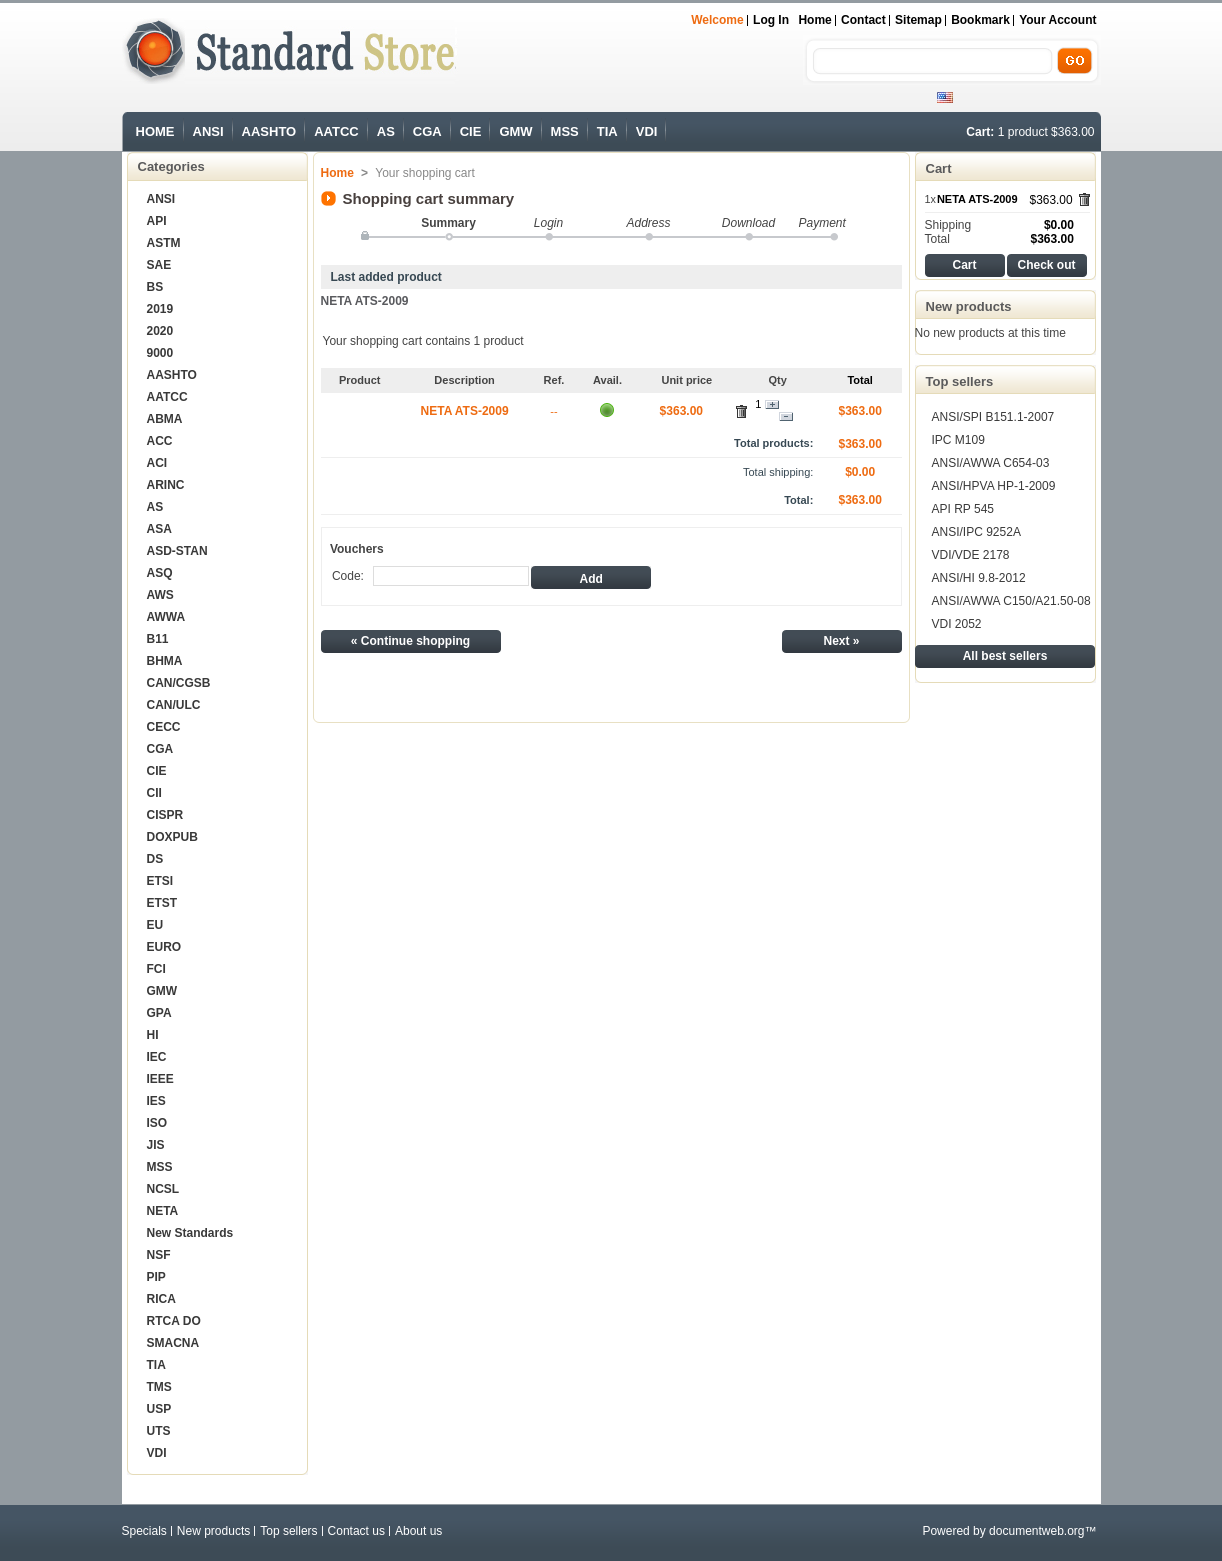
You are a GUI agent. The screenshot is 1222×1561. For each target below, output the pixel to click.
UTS (159, 1431)
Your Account (1057, 20)
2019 (160, 309)
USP (159, 1409)
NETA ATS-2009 (365, 301)
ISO (157, 1123)
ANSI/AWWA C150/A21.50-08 (1011, 601)
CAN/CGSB (179, 683)
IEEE (160, 1079)
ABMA (165, 419)
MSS (565, 131)
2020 (160, 331)
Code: (348, 576)
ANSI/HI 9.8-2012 (979, 578)
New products (969, 306)
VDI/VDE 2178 (971, 555)
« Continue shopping (410, 641)
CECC (164, 727)
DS (155, 859)
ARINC (166, 485)
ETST (162, 903)
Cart (939, 168)
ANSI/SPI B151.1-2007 (993, 417)
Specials (144, 1531)
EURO (164, 947)
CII (154, 793)
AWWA (166, 617)
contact (863, 20)
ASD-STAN (177, 551)
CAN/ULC (174, 705)
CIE (471, 131)
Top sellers (960, 381)
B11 (158, 639)
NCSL (163, 1189)
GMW (515, 131)
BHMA (165, 661)
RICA (161, 1299)
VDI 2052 (957, 624)
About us (418, 1531)
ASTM (164, 243)
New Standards (190, 1233)
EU (155, 925)
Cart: (980, 132)
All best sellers (1005, 656)
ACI (157, 463)
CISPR (165, 815)
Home (814, 20)
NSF (159, 1255)
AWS (160, 595)
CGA (427, 131)
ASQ (160, 573)
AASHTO (269, 131)
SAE (159, 265)
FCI (156, 969)
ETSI (160, 881)
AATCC (336, 131)
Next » (841, 641)
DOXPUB (172, 837)
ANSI (208, 131)
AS (386, 131)
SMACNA (173, 1343)
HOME (155, 131)
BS (155, 287)
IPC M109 (958, 440)
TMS (159, 1387)
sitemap (918, 20)
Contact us (356, 1531)
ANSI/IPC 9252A (976, 532)
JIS (156, 1145)
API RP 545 (963, 509)
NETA (163, 1211)
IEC (157, 1057)
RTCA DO (174, 1321)
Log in (771, 20)
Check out (1046, 265)
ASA (159, 529)
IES (156, 1101)
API (157, 221)
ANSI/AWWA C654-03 (991, 463)
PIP (156, 1277)
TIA (607, 131)
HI (153, 1035)
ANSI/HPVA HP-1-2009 (994, 486)
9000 (160, 353)
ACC (160, 441)
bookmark (980, 20)
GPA (159, 1013)
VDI (647, 131)
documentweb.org (1036, 1531)
